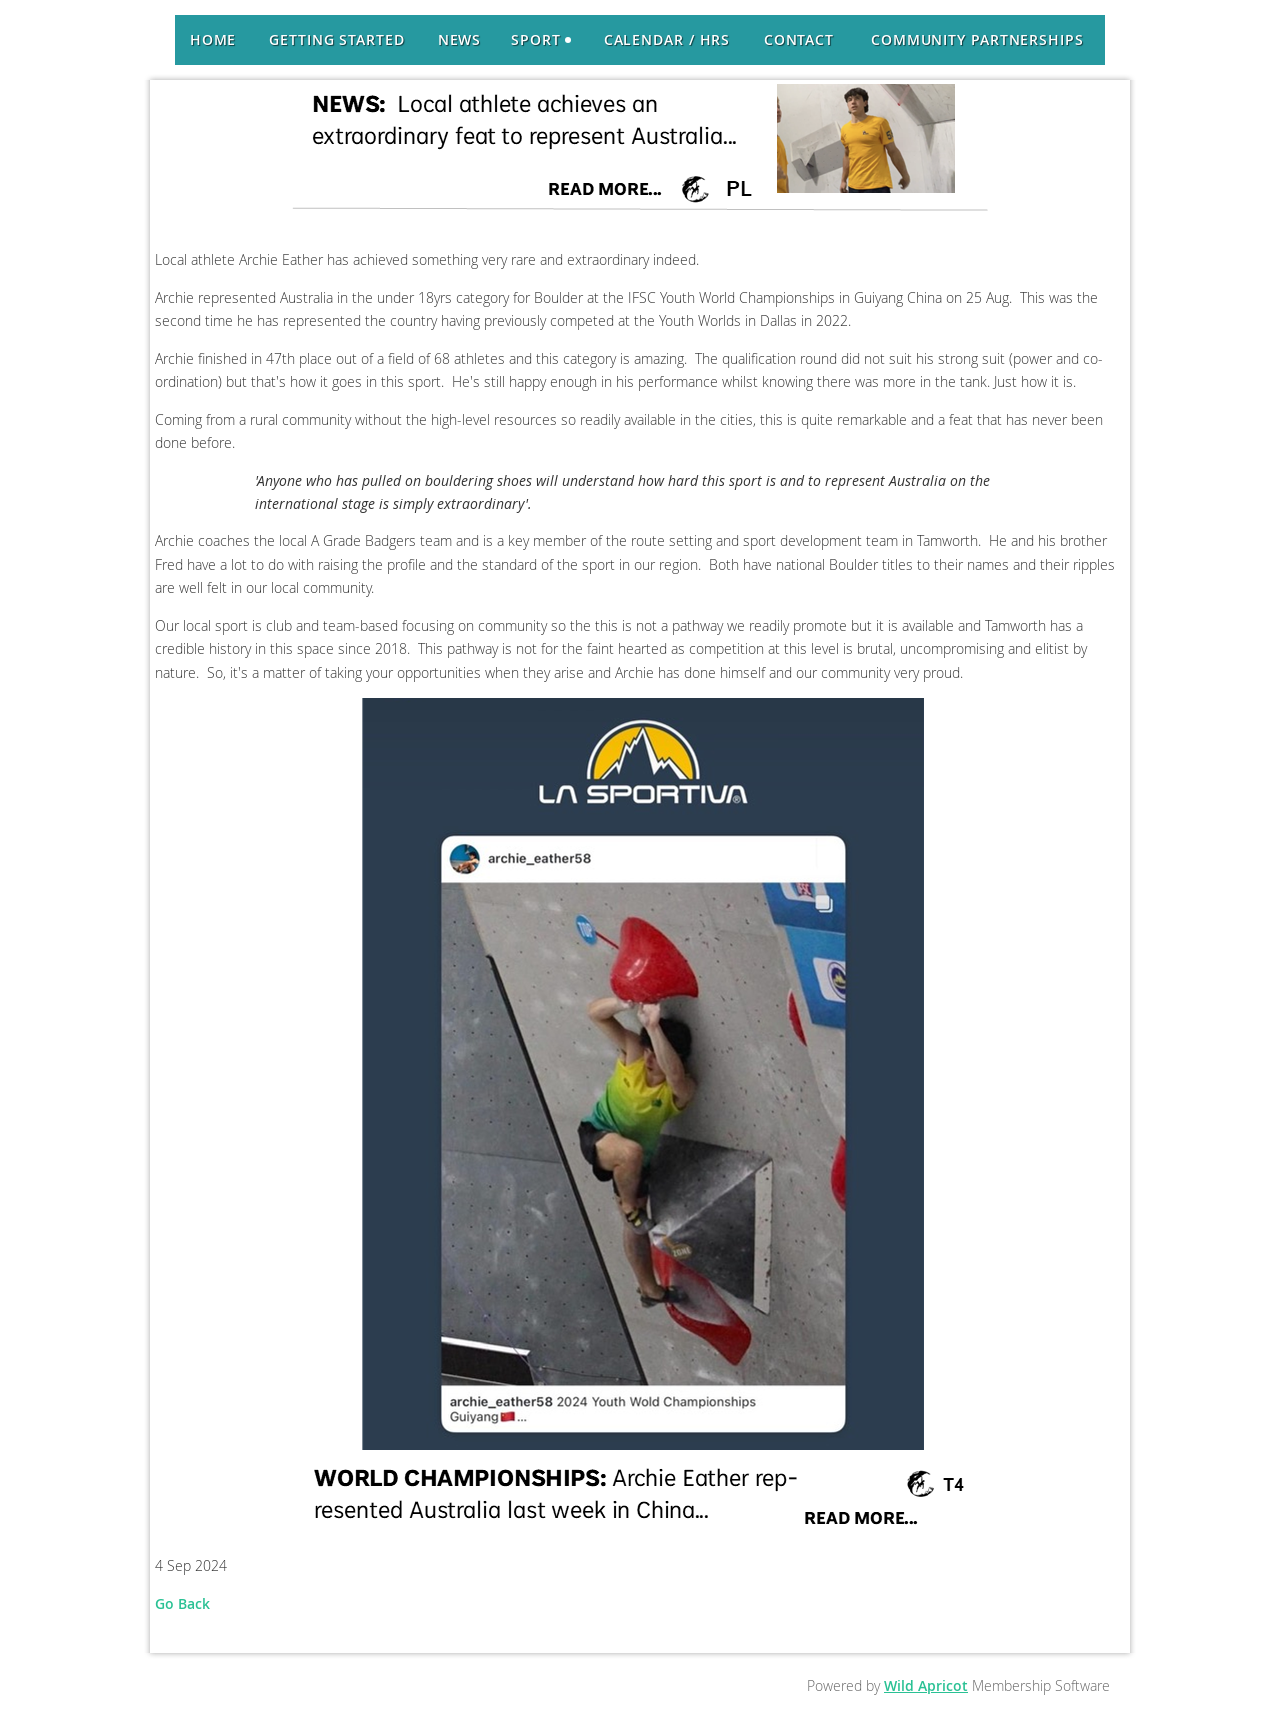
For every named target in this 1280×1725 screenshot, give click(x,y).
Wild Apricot (926, 1685)
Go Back (182, 1603)
